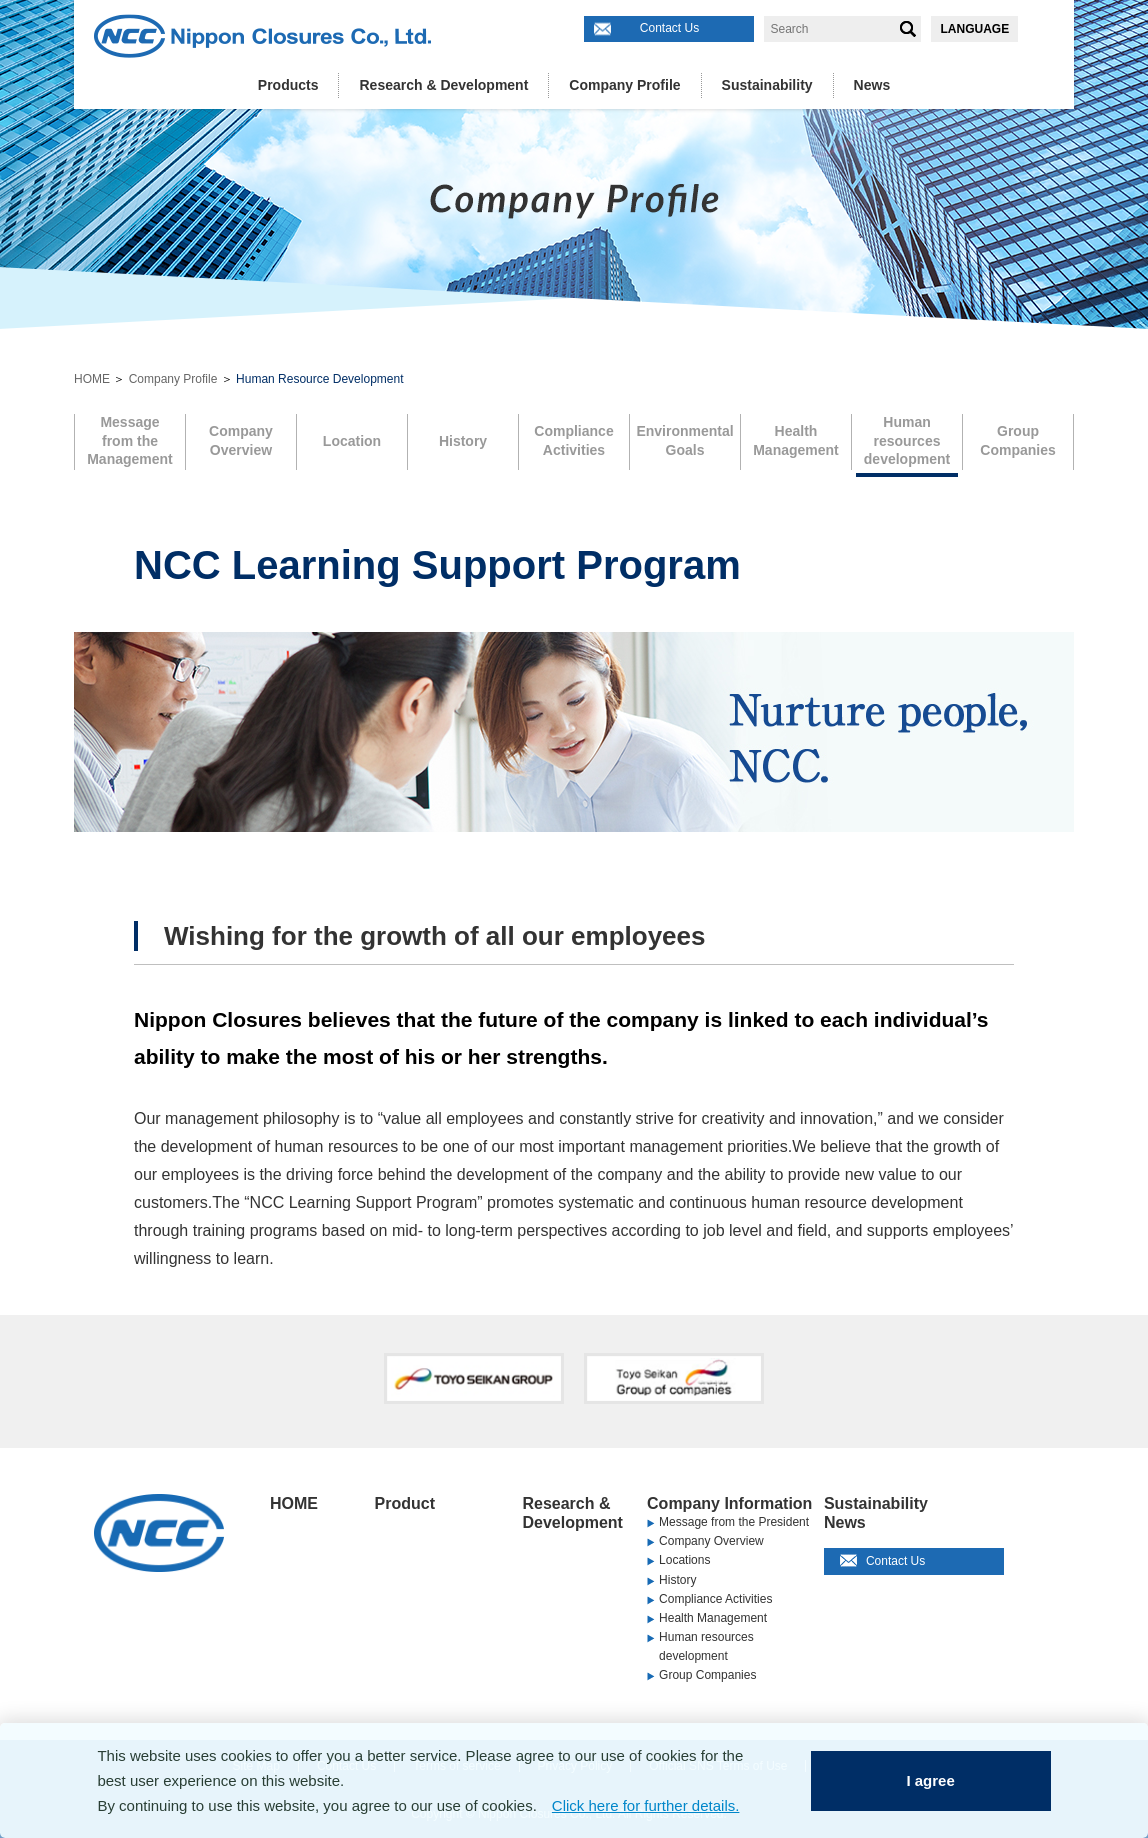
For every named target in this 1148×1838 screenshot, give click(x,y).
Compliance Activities (715, 1599)
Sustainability (767, 85)
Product (405, 1503)
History (677, 1580)
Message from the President (734, 1522)
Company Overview (711, 1541)
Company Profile (624, 85)
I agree (930, 1780)
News (872, 85)
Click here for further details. (646, 1805)
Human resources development (706, 1646)
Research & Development (443, 85)
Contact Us (669, 28)
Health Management (713, 1618)
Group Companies (707, 1675)
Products (288, 85)
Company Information (729, 1503)
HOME (92, 379)
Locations (684, 1560)
